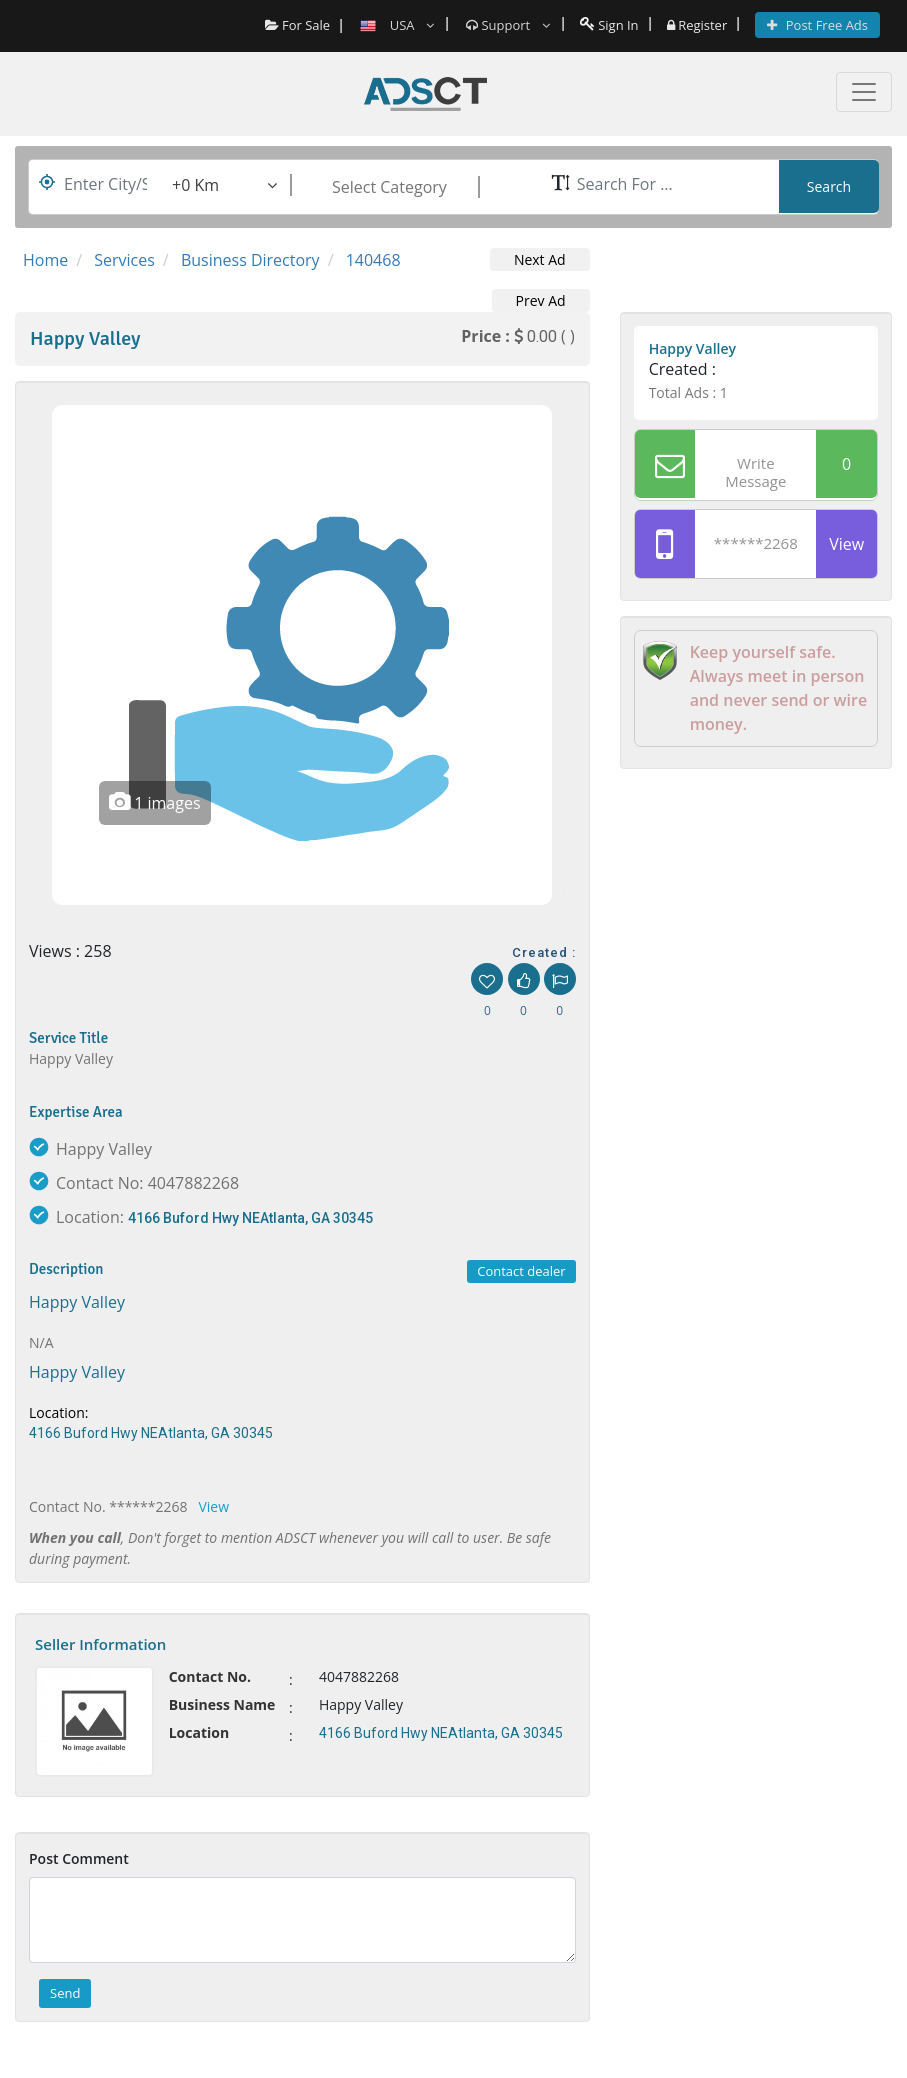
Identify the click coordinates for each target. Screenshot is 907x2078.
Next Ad (540, 259)
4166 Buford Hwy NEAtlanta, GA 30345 (250, 1218)
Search (829, 186)
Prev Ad (541, 300)
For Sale (298, 25)
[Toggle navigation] (864, 92)
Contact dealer (521, 1271)
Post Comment (79, 1858)
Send (65, 1993)
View (214, 1506)
